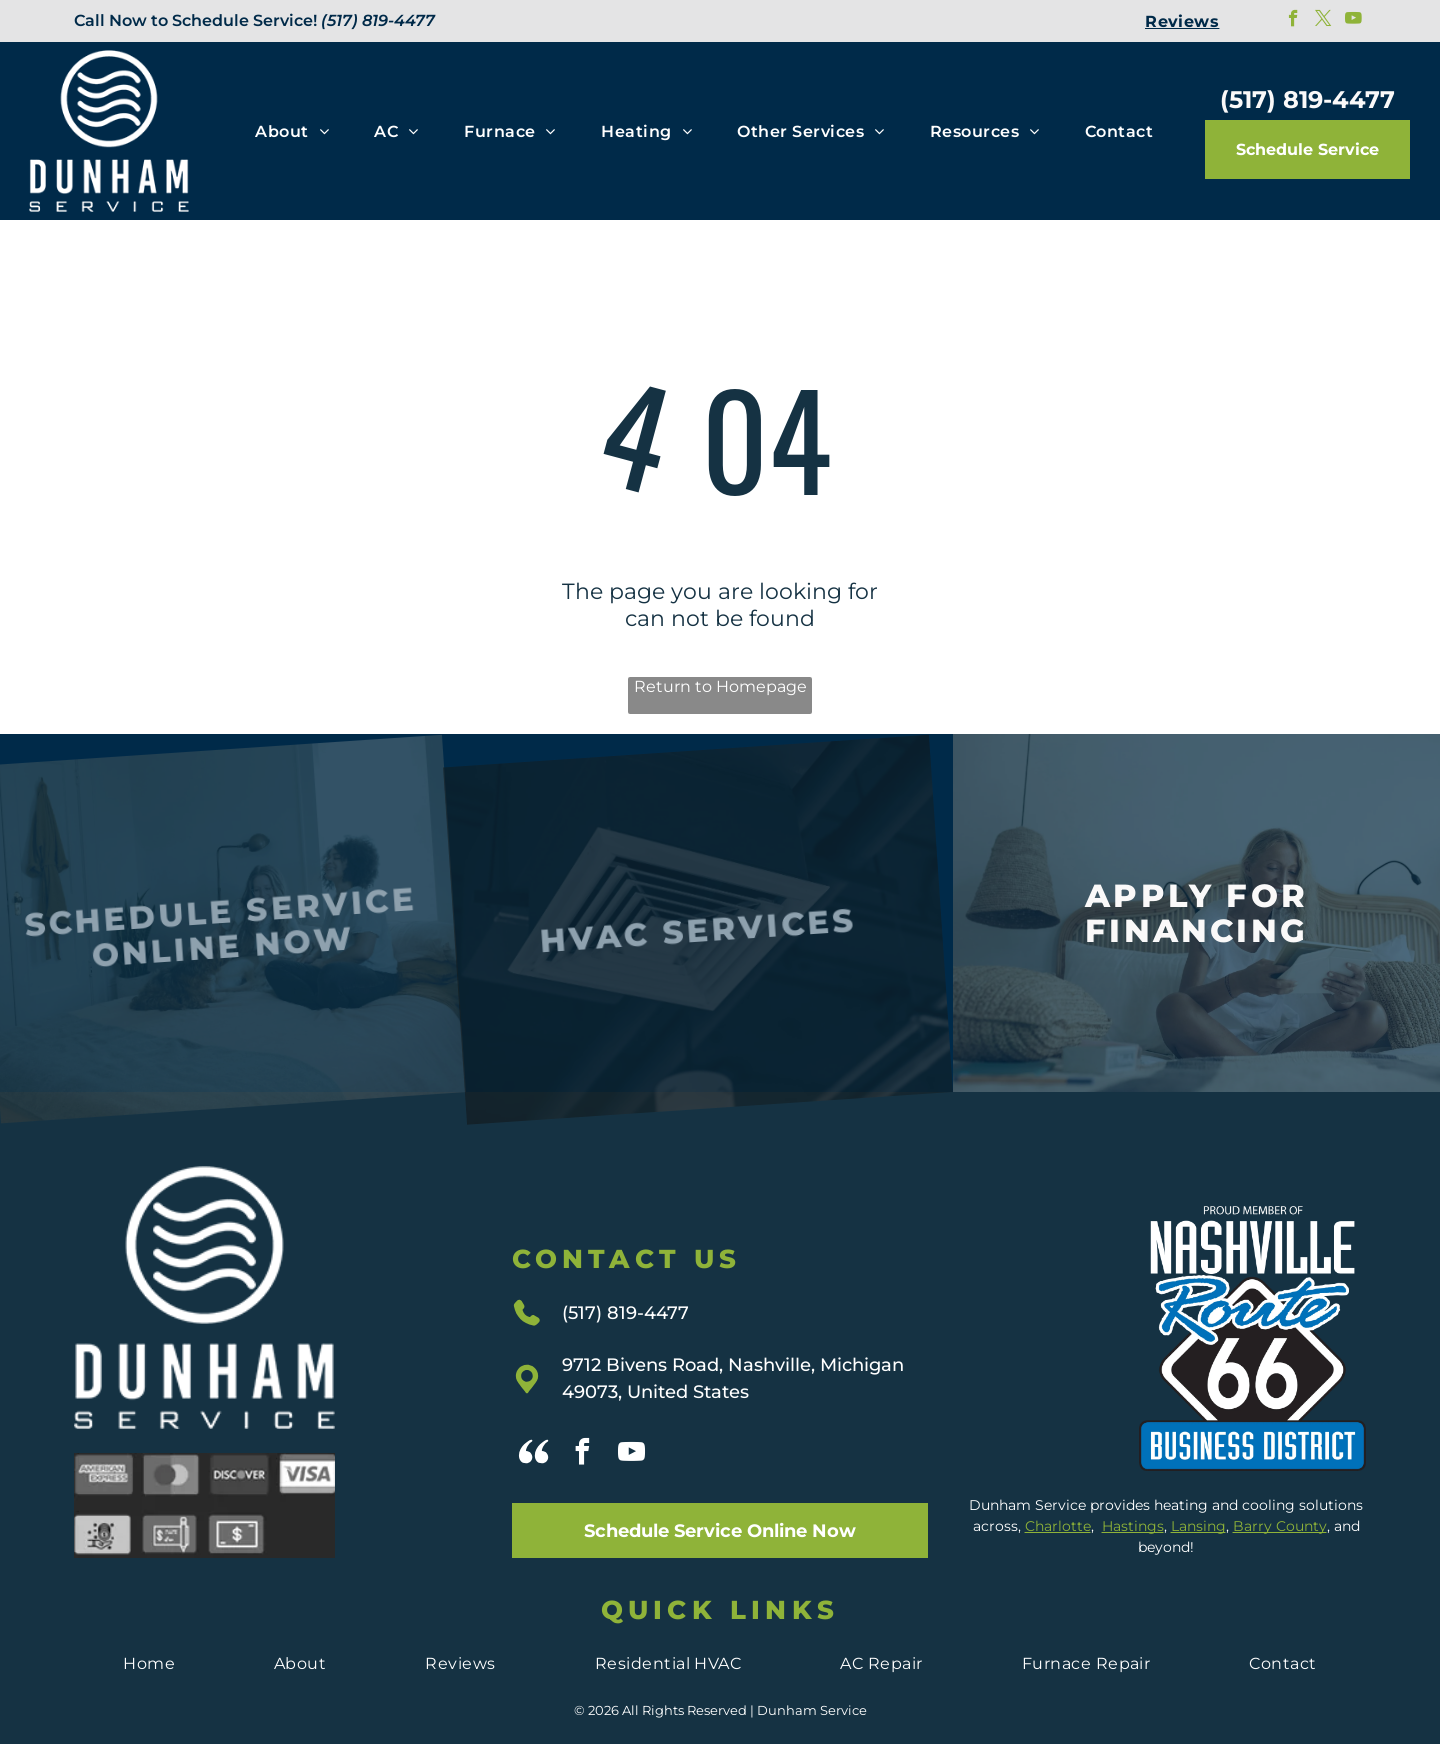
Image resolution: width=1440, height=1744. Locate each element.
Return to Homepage (720, 686)
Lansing (1198, 1488)
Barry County (1280, 1488)
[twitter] (1323, 21)
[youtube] (1353, 21)
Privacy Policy (720, 1715)
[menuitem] (1182, 21)
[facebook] (1293, 21)
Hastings (1133, 1488)
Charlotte (1058, 1488)
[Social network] (534, 1416)
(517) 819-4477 (378, 20)
